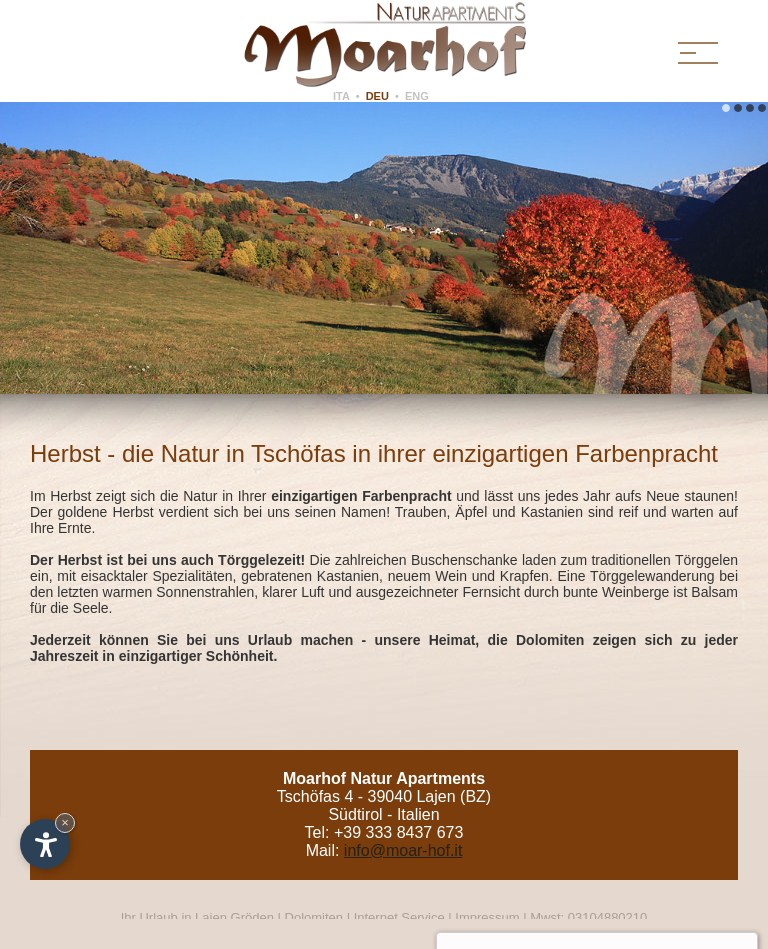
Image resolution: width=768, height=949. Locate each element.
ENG (417, 96)
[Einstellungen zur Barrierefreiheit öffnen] (45, 844)
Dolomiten (314, 917)
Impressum (487, 917)
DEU (377, 96)
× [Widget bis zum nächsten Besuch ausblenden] (65, 822)
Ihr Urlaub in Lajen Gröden (199, 917)
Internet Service (399, 917)
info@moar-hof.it (403, 850)
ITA (341, 96)
